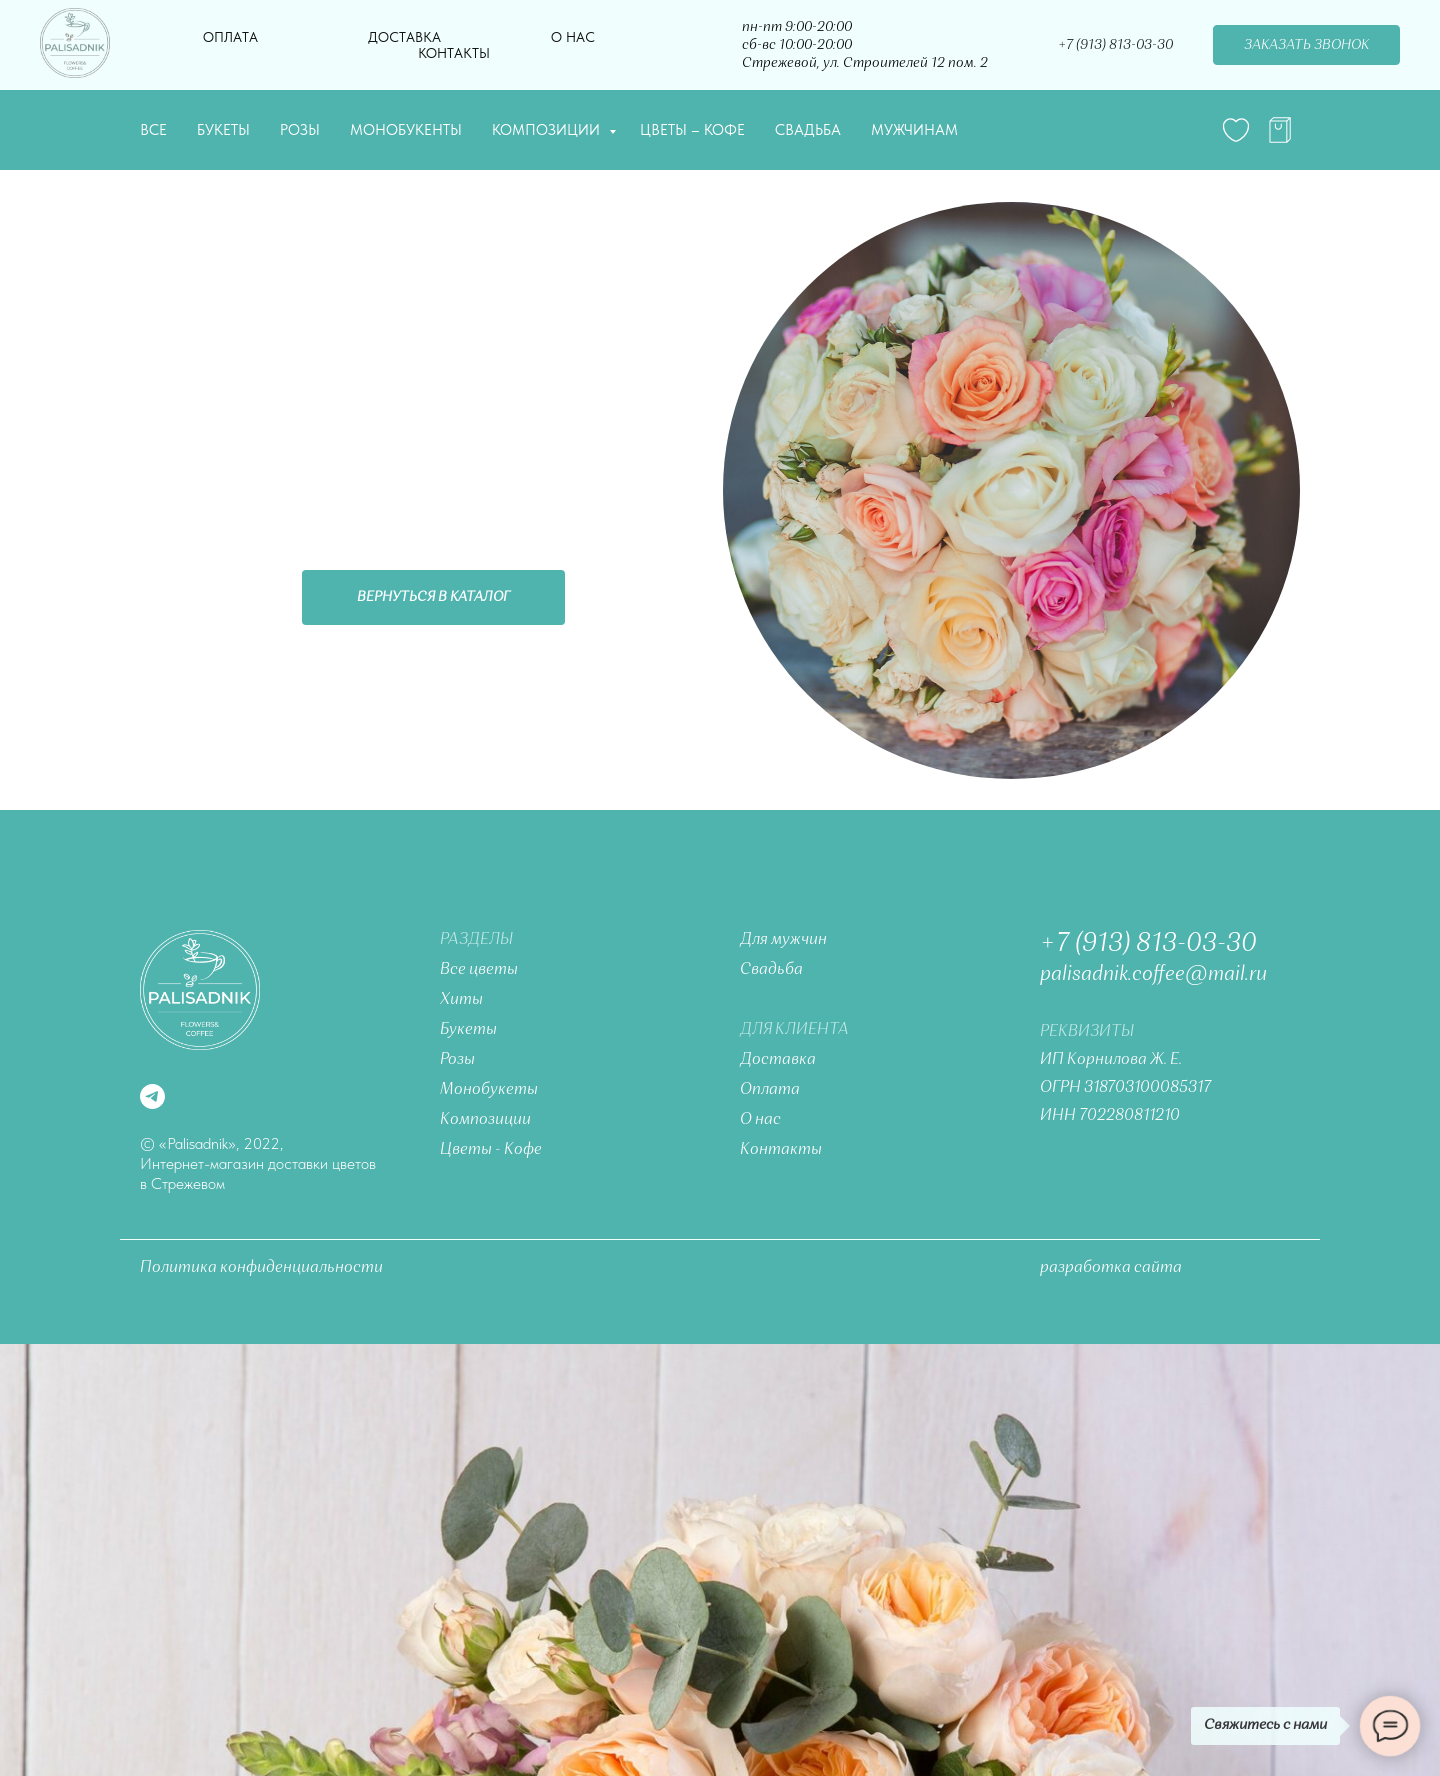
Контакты (454, 53)
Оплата (230, 37)
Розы (300, 130)
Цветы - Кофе (491, 1150)
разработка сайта (1111, 1268)
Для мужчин (783, 940)
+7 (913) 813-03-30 (1115, 45)
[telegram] (1280, 130)
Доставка (404, 37)
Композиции (548, 130)
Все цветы (479, 970)
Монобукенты (406, 130)
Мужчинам (914, 130)
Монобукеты (489, 1090)
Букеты (223, 130)
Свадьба (808, 130)
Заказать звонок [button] (1306, 45)
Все (153, 130)
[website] (1236, 130)
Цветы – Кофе (692, 130)
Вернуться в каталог (433, 597)
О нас (573, 37)
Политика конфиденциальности (261, 1268)
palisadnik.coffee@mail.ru (1153, 975)
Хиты (461, 1000)
